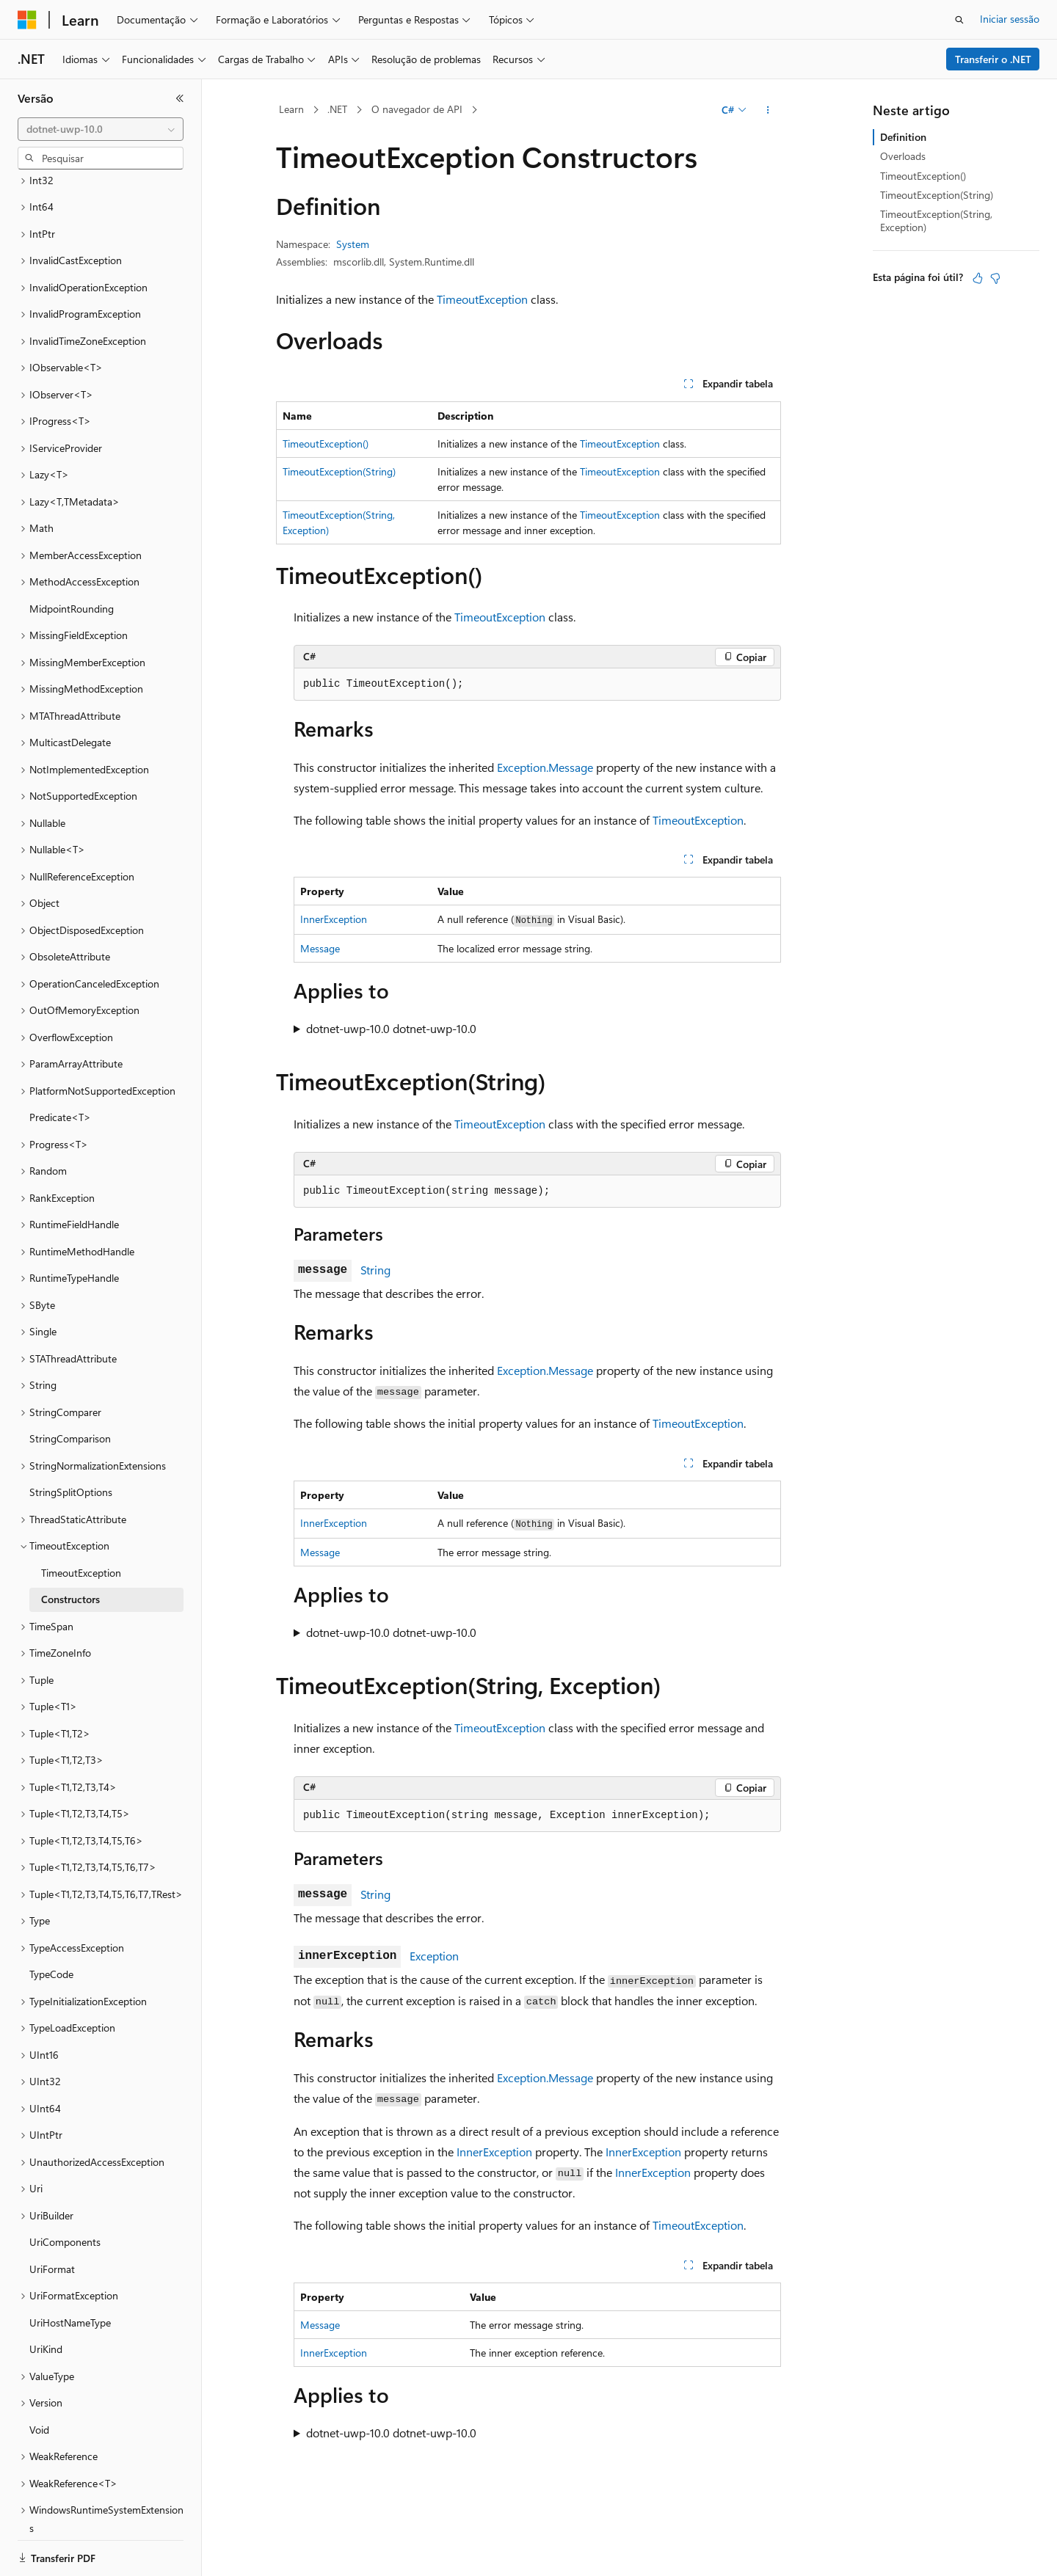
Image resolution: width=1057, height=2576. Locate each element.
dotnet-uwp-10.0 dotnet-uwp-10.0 (391, 1028)
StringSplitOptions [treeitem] (70, 1441)
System (352, 244)
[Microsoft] (27, 19)
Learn (291, 109)
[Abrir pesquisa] (959, 20)
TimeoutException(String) (339, 471)
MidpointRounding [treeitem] (71, 558)
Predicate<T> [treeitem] (60, 1066)
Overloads (903, 156)
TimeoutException (482, 299)
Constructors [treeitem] (70, 1548)
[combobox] (101, 129)
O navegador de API (416, 109)
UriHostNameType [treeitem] (70, 2272)
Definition (903, 137)
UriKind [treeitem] (45, 2298)
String (375, 1269)
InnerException (333, 919)
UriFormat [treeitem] (52, 2218)
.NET (337, 109)
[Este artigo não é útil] (995, 278)
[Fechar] (179, 98)
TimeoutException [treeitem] (81, 1522)
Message (320, 948)
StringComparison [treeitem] (70, 1388)
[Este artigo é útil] (978, 278)
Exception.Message (545, 767)
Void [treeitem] (39, 2379)
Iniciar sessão (1009, 19)
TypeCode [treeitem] (51, 1923)
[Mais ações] (768, 110)
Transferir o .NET (993, 59)
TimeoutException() (325, 443)
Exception (434, 1955)
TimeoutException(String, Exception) (936, 220)
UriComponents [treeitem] (65, 2191)
